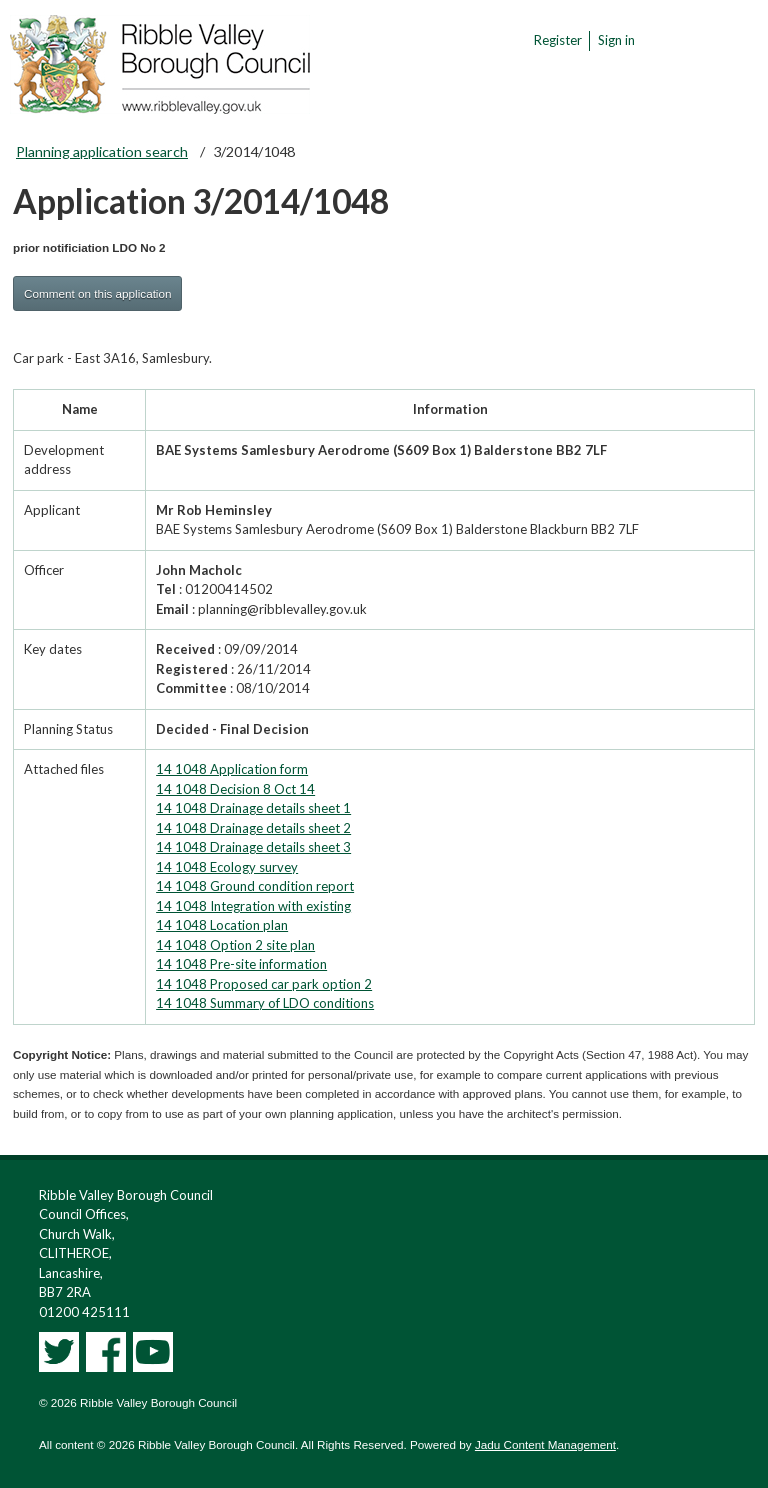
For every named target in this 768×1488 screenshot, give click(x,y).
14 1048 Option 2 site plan (235, 945)
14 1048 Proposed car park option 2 (264, 984)
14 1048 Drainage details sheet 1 (253, 808)
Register (558, 40)
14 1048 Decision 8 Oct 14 (235, 789)
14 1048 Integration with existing (253, 906)
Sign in (616, 40)
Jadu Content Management (545, 1444)
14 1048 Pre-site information (241, 964)
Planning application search (102, 151)
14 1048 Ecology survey (227, 867)
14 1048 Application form (232, 769)
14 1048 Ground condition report (255, 886)
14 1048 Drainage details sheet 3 (253, 847)
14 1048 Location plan (222, 925)
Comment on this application (97, 293)
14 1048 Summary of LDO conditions (265, 1003)
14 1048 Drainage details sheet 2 (253, 828)
